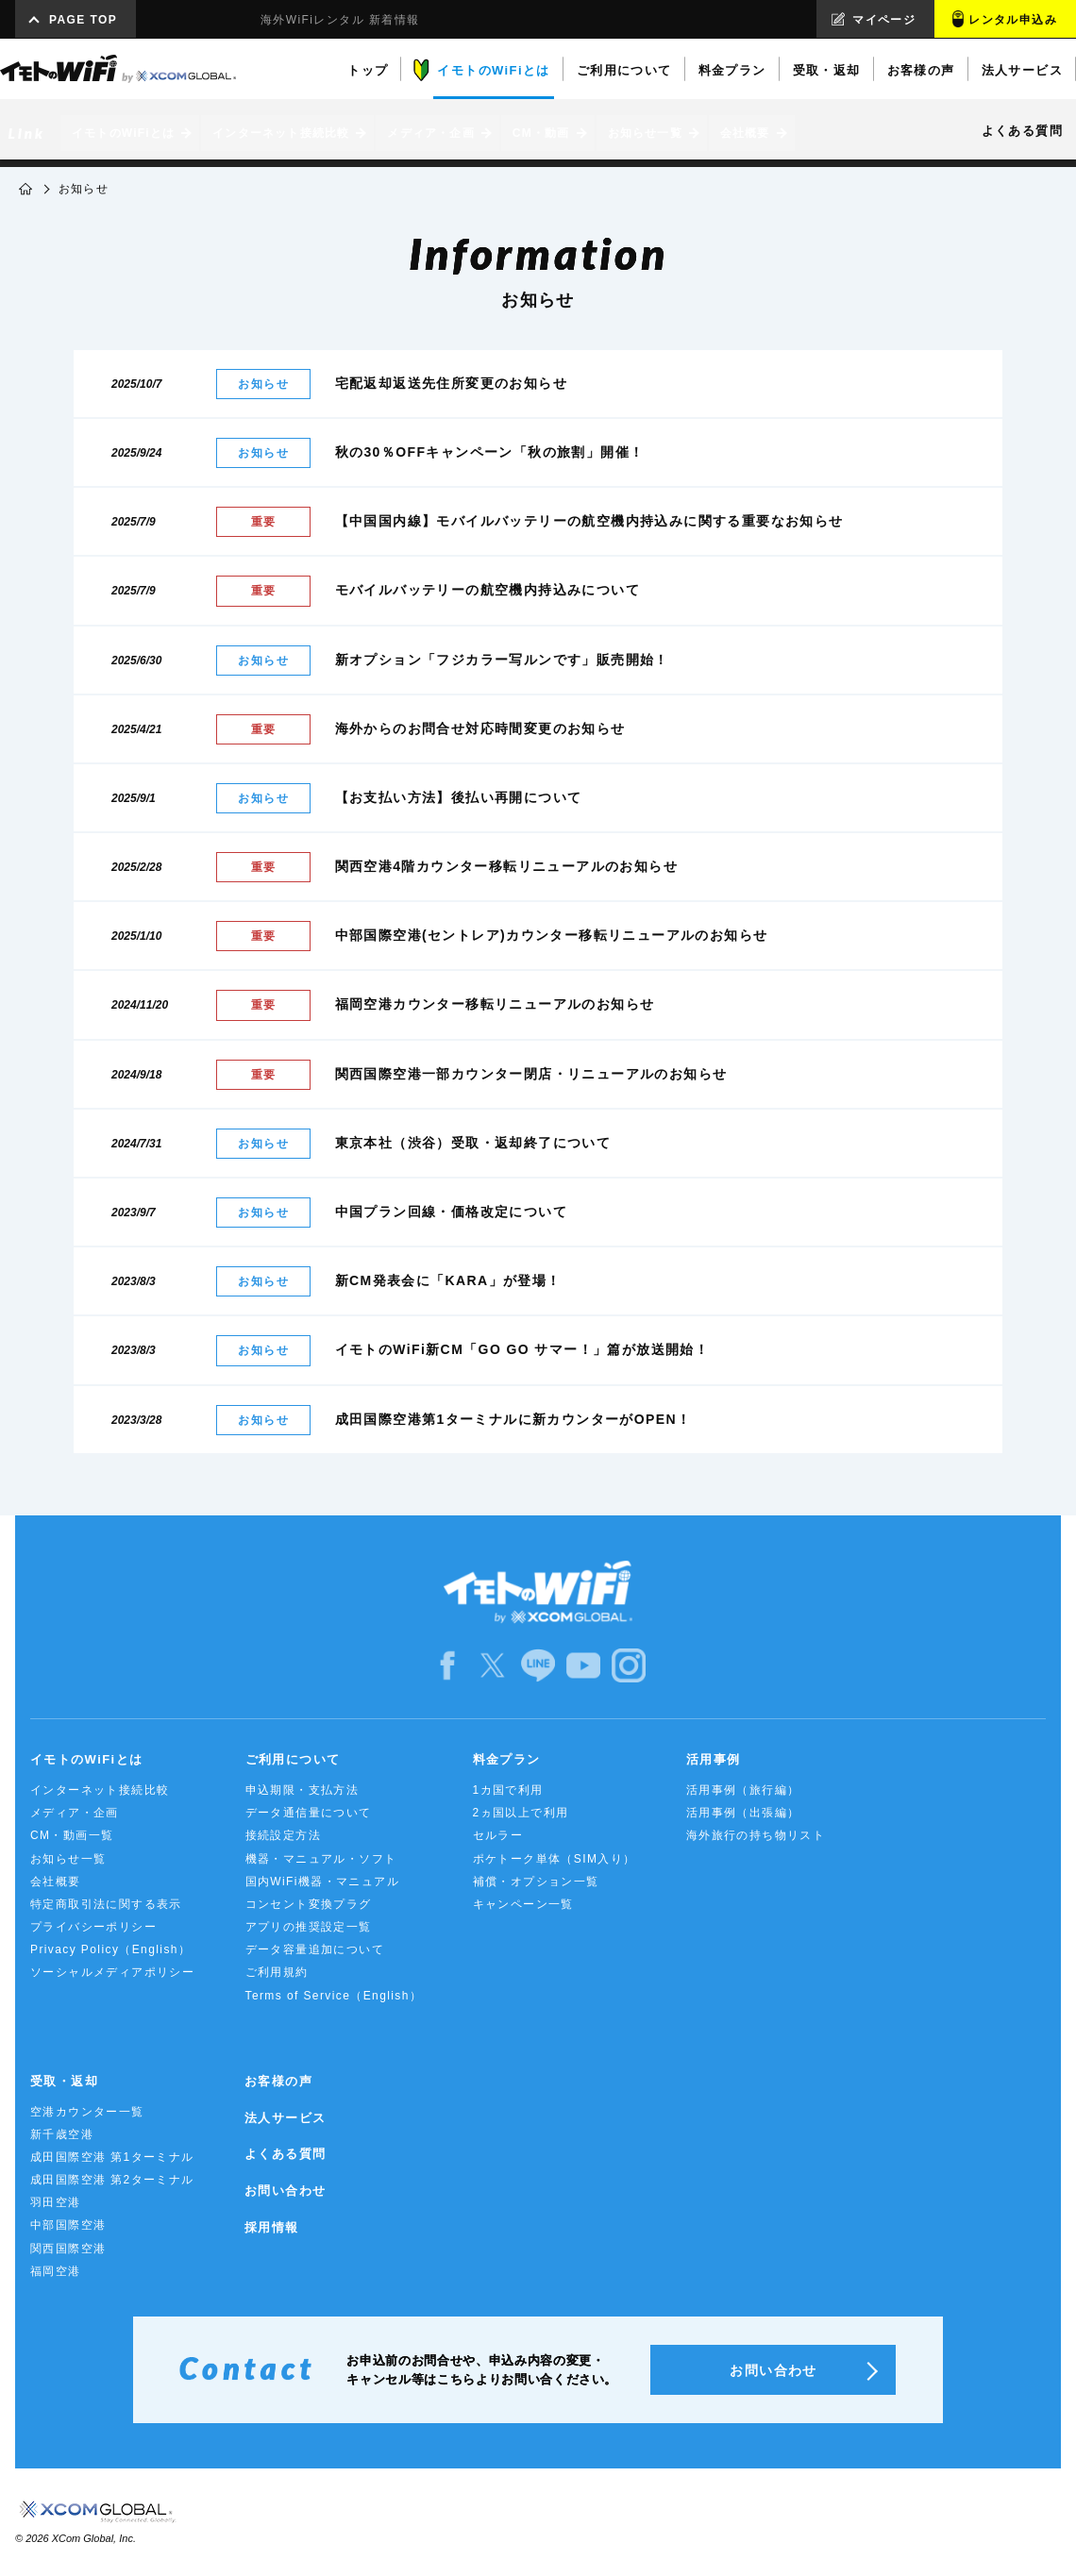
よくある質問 (285, 2154)
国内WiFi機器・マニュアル (322, 1881)
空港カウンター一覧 (87, 2111)
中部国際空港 (68, 2225)
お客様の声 (278, 2081)
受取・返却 (64, 2081)
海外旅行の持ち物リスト (755, 1835)
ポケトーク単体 (554, 1858)
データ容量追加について (314, 1949)
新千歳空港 (61, 2134)
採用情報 (271, 2227)
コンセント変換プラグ (308, 1904)
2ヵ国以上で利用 (521, 1812)
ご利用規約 (277, 1972)
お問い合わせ (285, 2190)
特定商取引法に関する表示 (106, 1904)
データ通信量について (308, 1812)
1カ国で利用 (508, 1790)
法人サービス (285, 2118)
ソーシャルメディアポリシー (112, 1972)
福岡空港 (55, 2271)
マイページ (884, 19)
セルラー (498, 1835)
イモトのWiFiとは (86, 1759)
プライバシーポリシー (93, 1926)
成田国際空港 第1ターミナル (112, 2157)
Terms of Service (334, 1995)
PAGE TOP (83, 19)
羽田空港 (55, 2202)
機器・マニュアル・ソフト (321, 1858)
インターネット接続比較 (99, 1790)
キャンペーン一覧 (523, 1904)
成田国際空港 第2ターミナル (112, 2179)
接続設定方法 (283, 1835)
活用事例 (713, 1759)
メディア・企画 (74, 1812)
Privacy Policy (110, 1949)
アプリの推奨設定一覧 (308, 1926)
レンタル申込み (1012, 19)
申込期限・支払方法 (302, 1790)
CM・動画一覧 (71, 1835)
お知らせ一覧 (68, 1858)
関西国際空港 (68, 2248)
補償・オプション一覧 (536, 1881)
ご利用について (293, 1759)
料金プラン (507, 1759)
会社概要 (55, 1881)
